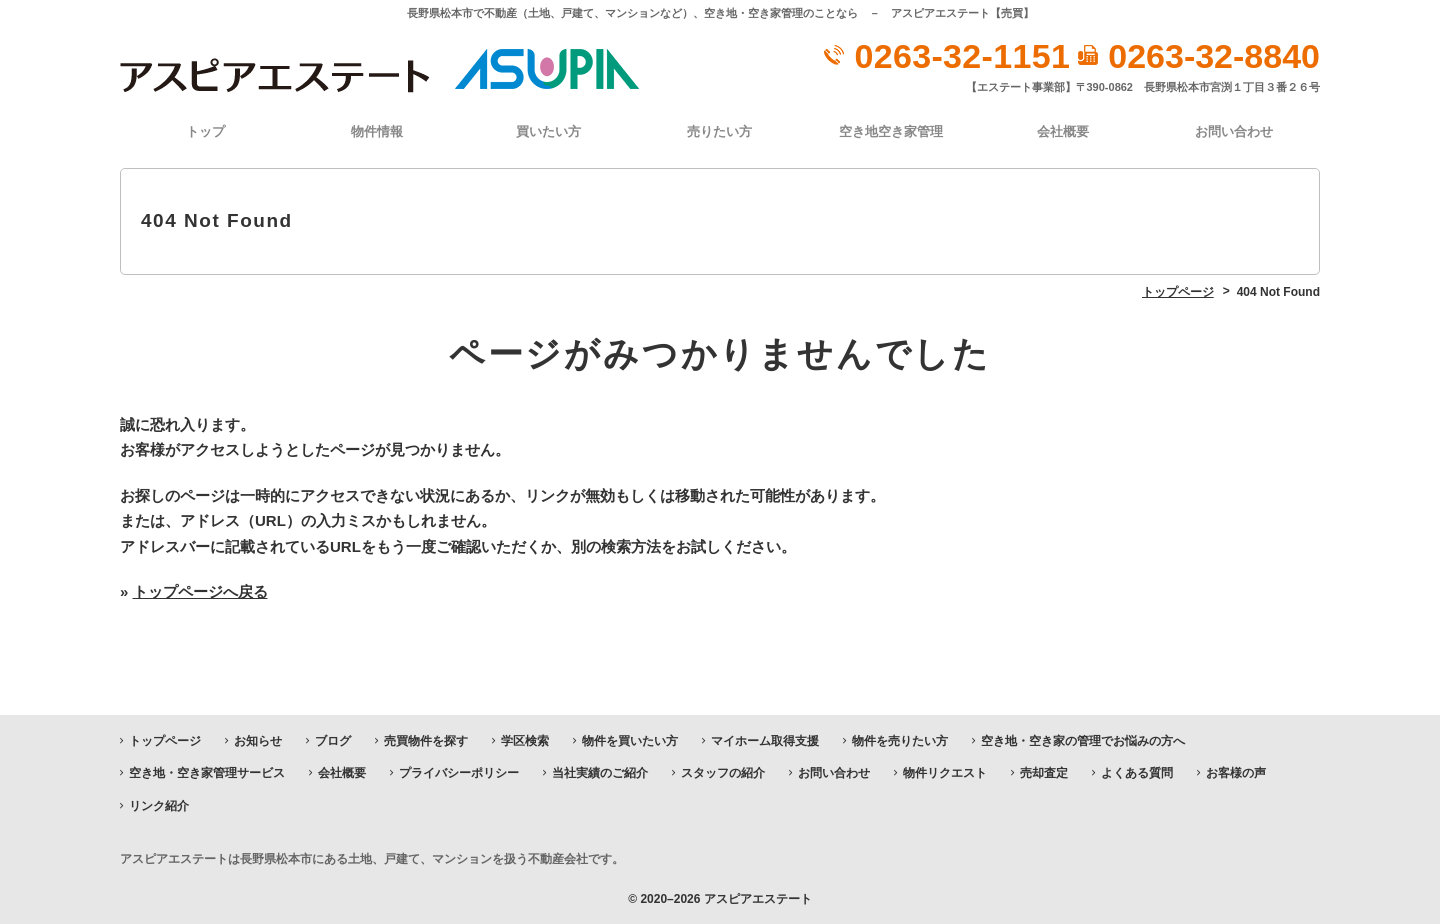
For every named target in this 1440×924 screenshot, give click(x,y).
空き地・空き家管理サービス (207, 773)
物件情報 (377, 131)
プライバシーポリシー (459, 773)
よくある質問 (1137, 773)
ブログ (333, 741)
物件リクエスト (945, 773)
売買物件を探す (426, 741)
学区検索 (525, 741)
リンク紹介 (159, 806)
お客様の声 (1236, 773)
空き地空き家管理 (891, 131)
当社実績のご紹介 (600, 773)
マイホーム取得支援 (765, 741)
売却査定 (1044, 773)
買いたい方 (548, 131)
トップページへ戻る (200, 591)
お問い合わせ (1234, 131)
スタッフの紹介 (723, 773)
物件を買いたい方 (630, 741)
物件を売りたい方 (900, 741)
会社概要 (1063, 131)
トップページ (165, 741)
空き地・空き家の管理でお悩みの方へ (1083, 741)
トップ (205, 131)
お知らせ (258, 741)
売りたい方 (719, 131)
